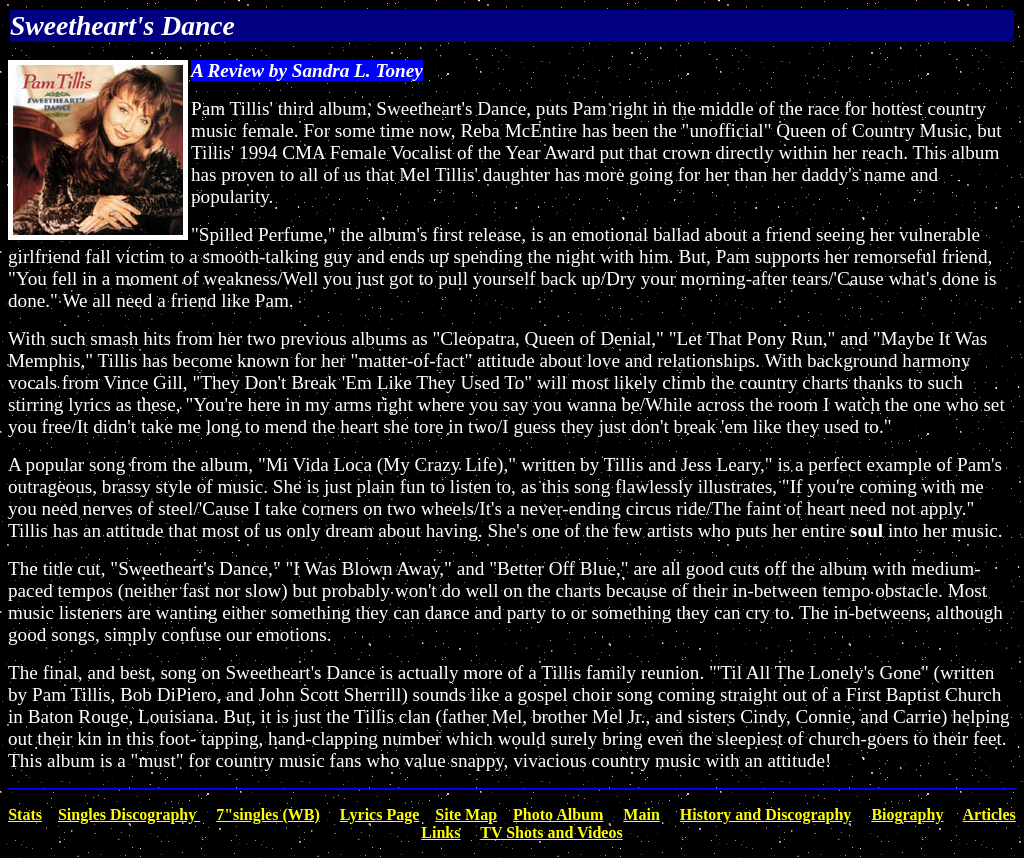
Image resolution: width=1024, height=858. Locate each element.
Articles (989, 814)
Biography (907, 814)
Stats (25, 814)
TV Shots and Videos (551, 832)
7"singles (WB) (268, 814)
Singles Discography (129, 814)
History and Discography (766, 814)
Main (641, 814)
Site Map (466, 814)
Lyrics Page (380, 814)
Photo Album (558, 814)
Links (440, 832)
